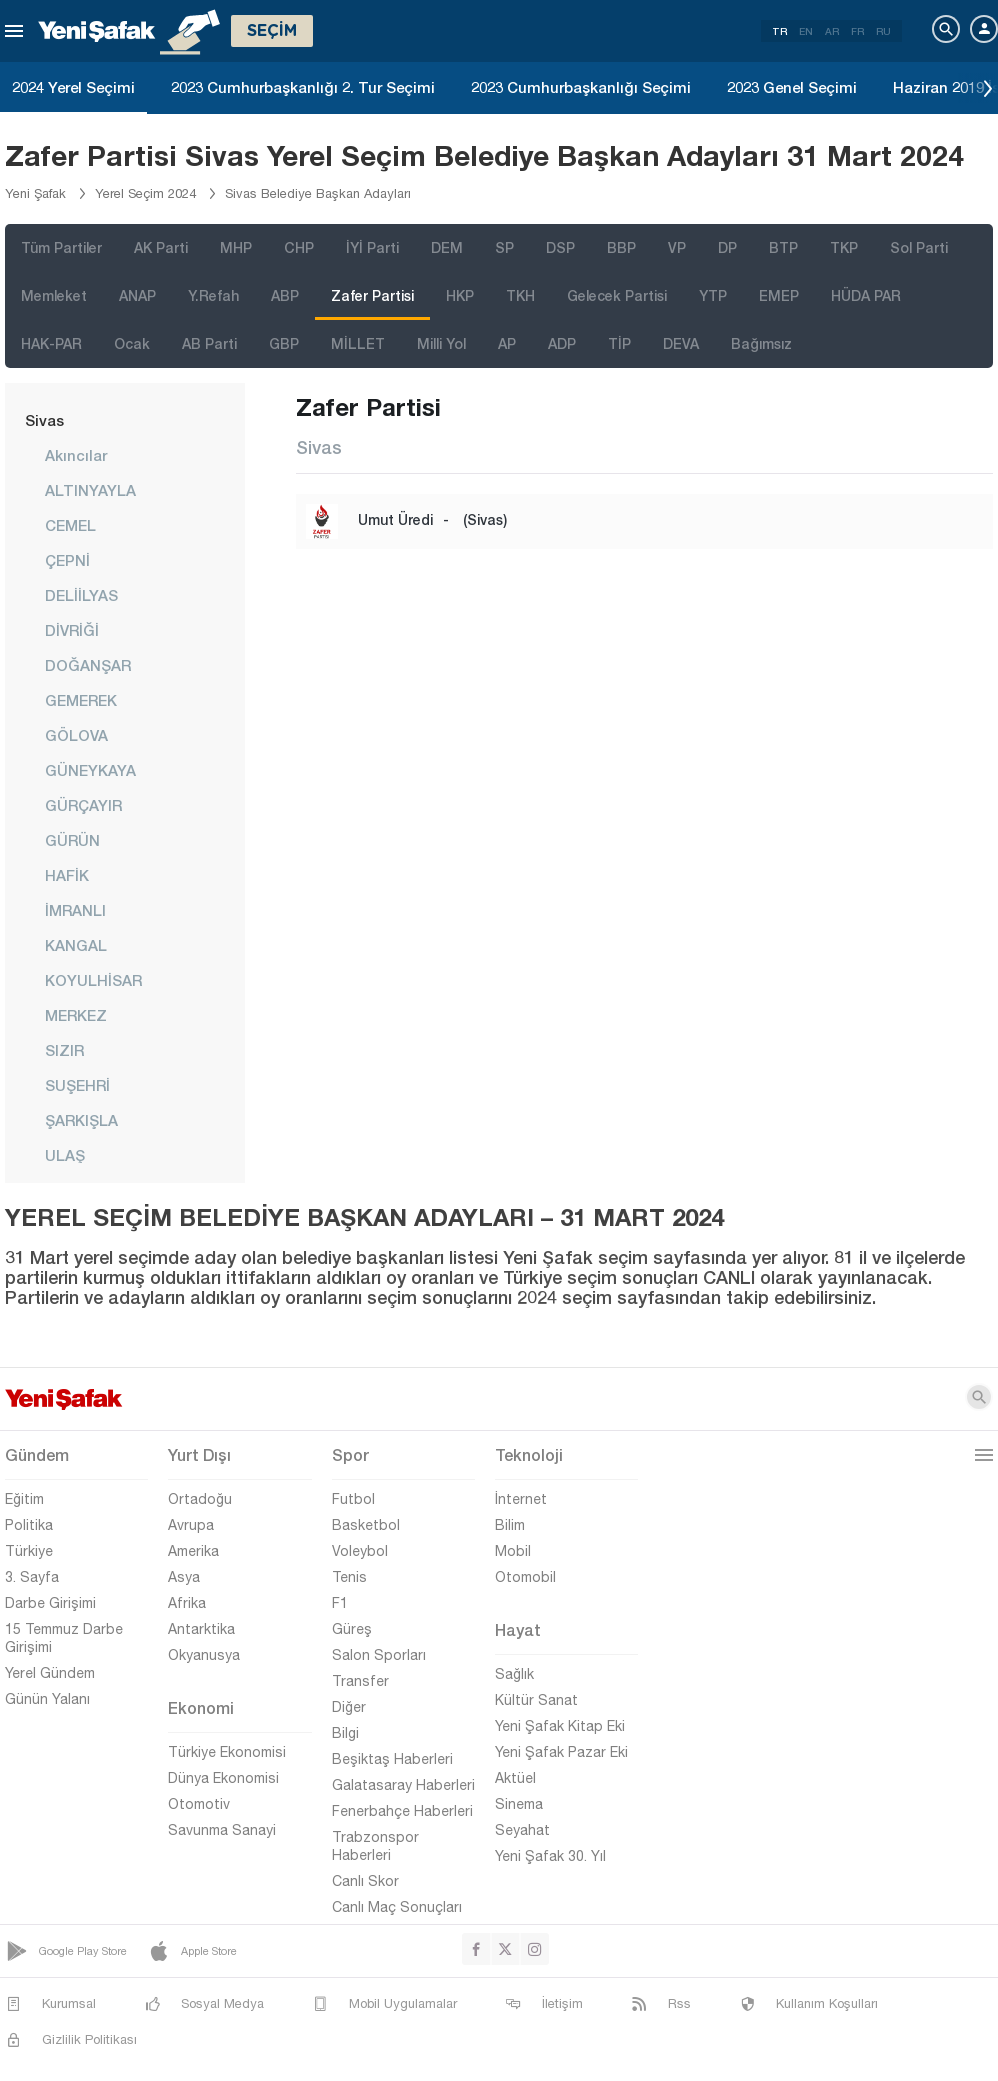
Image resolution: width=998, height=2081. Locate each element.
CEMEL (70, 525)
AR (832, 31)
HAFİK (67, 875)
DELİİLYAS (81, 595)
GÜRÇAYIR (83, 805)
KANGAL (76, 945)
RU (883, 31)
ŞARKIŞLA (81, 1120)
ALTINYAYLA (90, 490)
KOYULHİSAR (93, 980)
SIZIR (64, 1050)
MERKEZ (76, 1015)
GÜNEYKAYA (90, 770)
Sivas (44, 420)
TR (779, 31)
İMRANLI (75, 910)
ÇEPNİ (67, 560)
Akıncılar (76, 455)
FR (857, 31)
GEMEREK (81, 700)
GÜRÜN (72, 840)
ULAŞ (65, 1155)
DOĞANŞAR (88, 665)
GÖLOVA (76, 735)
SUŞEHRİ (77, 1085)
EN (806, 31)
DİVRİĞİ (72, 630)
